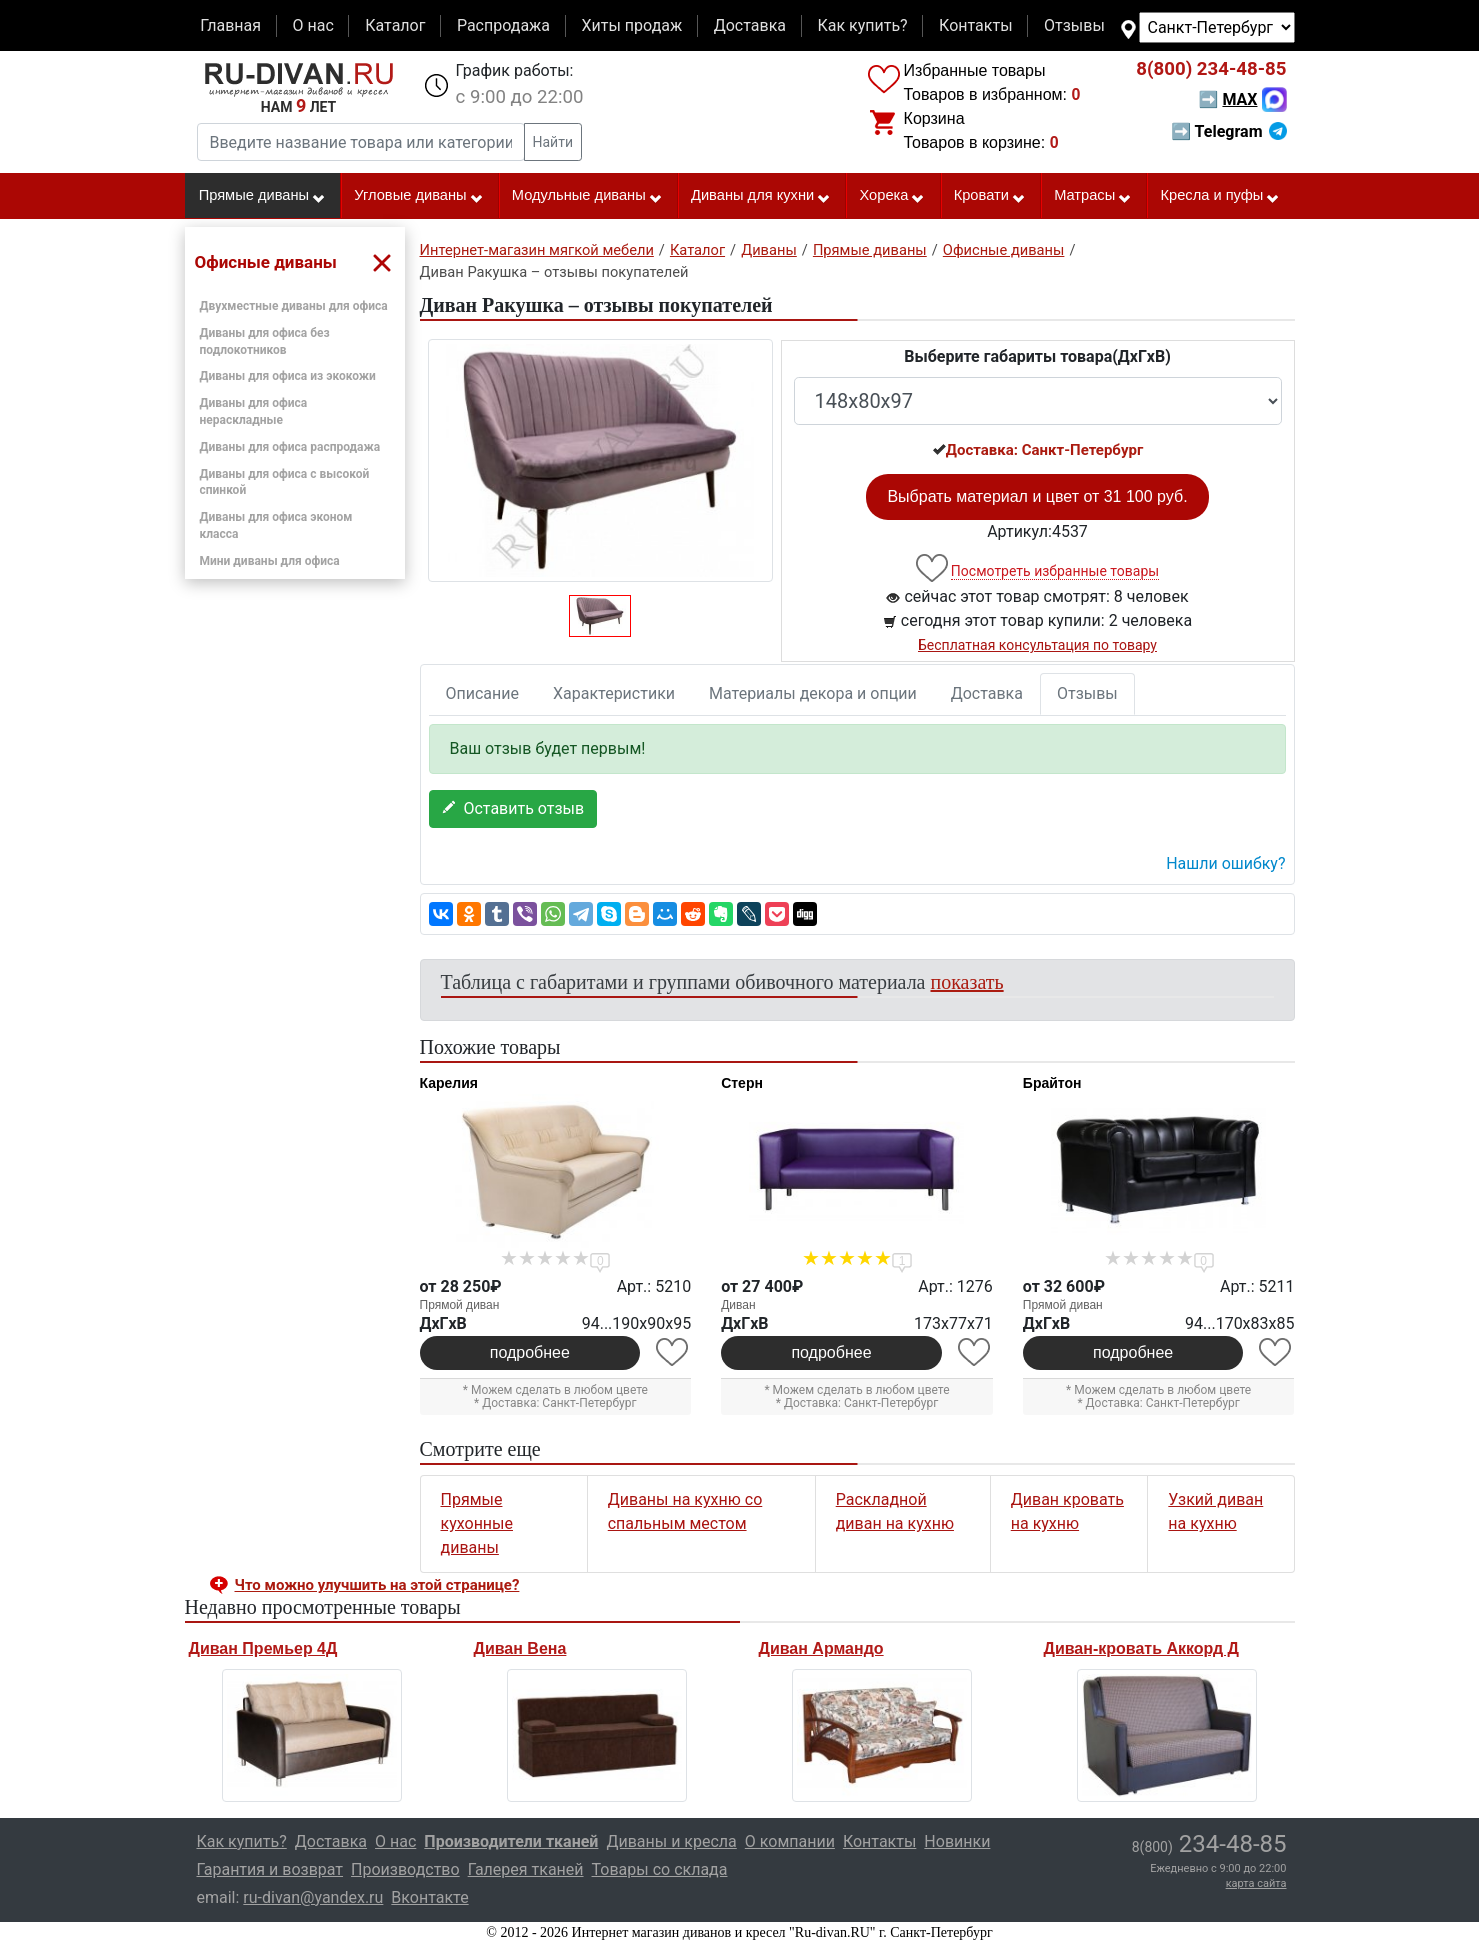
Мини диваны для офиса (270, 561)
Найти (553, 142)
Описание (483, 693)
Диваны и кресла (671, 1841)
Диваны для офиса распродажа (290, 447)
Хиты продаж (632, 25)
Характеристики (614, 693)
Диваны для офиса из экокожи (288, 376)
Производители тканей (511, 1841)
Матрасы (1093, 196)
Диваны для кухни (761, 196)
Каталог (395, 25)
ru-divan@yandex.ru (313, 1897)
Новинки (957, 1841)
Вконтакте (429, 1897)
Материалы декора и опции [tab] (813, 693)
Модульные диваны (587, 196)
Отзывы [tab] (1087, 693)
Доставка (750, 25)
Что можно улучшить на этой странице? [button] (377, 1585)
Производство (405, 1869)
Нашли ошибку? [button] (1225, 863)
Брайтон (1052, 1083)
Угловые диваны (418, 196)
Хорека (892, 196)
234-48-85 (1211, 69)
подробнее (530, 1352)
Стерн (742, 1083)
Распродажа (503, 25)
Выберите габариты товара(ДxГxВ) (1037, 356)
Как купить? (862, 25)
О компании (790, 1841)
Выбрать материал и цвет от (1037, 496)
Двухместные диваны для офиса (294, 306)
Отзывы (1074, 25)
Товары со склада (660, 1869)
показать (967, 982)
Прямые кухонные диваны (477, 1523)
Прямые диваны (262, 196)
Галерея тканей (526, 1869)
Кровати (990, 196)
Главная (230, 25)
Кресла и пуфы (1220, 196)
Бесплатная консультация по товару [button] (1037, 645)
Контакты (975, 25)
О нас (312, 25)
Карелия (449, 1083)
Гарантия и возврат (270, 1869)
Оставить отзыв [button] (513, 808)
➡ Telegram (1228, 131)
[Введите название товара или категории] (361, 142)
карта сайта (1256, 1883)
